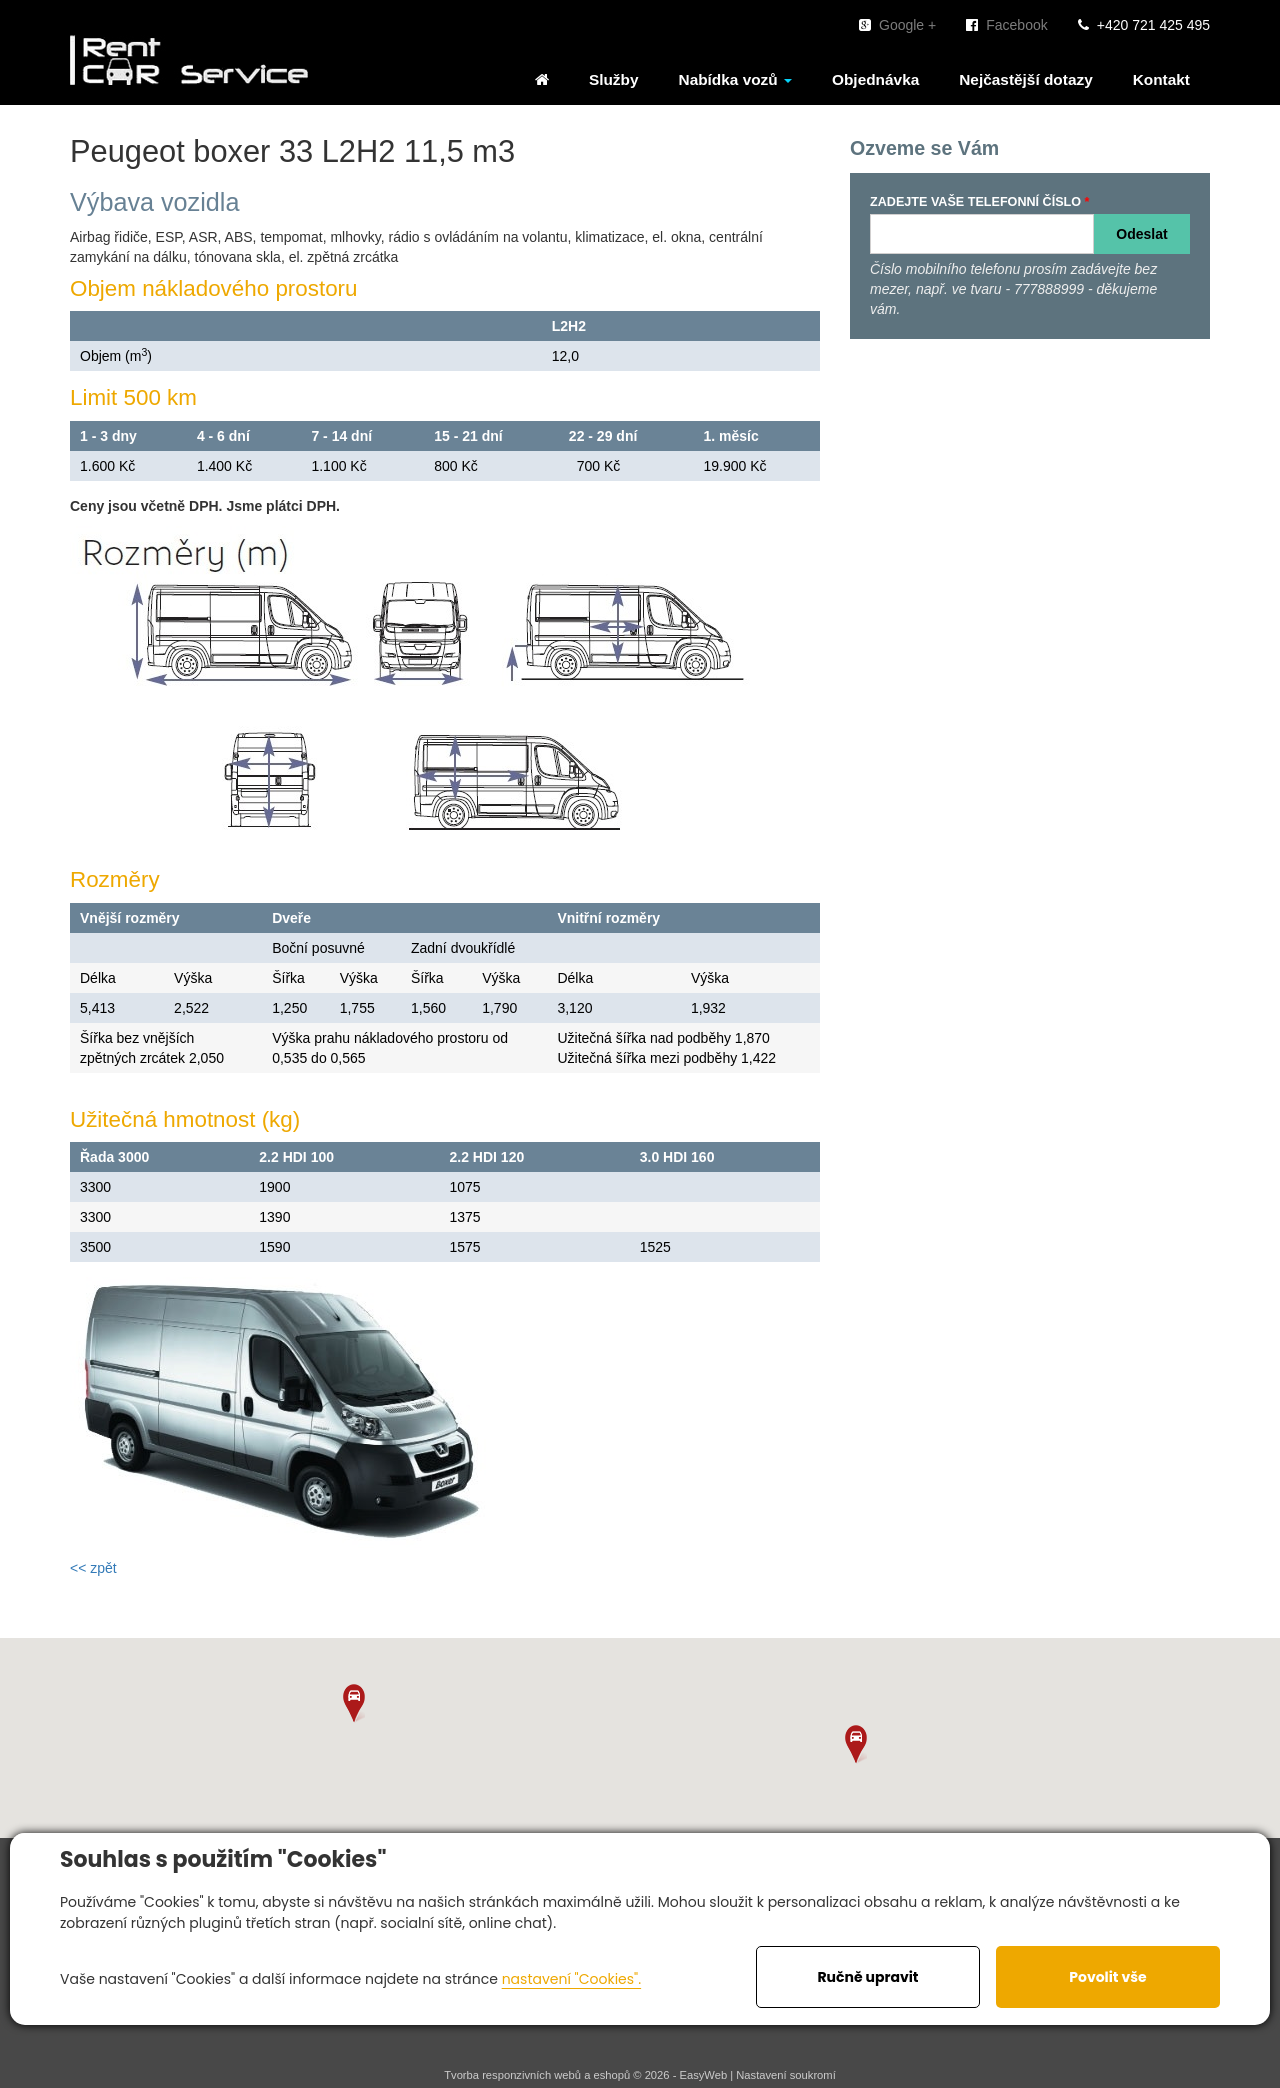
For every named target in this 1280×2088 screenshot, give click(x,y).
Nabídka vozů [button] (735, 79)
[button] (354, 1703)
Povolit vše (1107, 1977)
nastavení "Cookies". (571, 1979)
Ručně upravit (867, 1977)
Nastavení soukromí (786, 2075)
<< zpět (93, 1568)
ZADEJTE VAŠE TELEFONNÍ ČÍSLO (975, 202)
